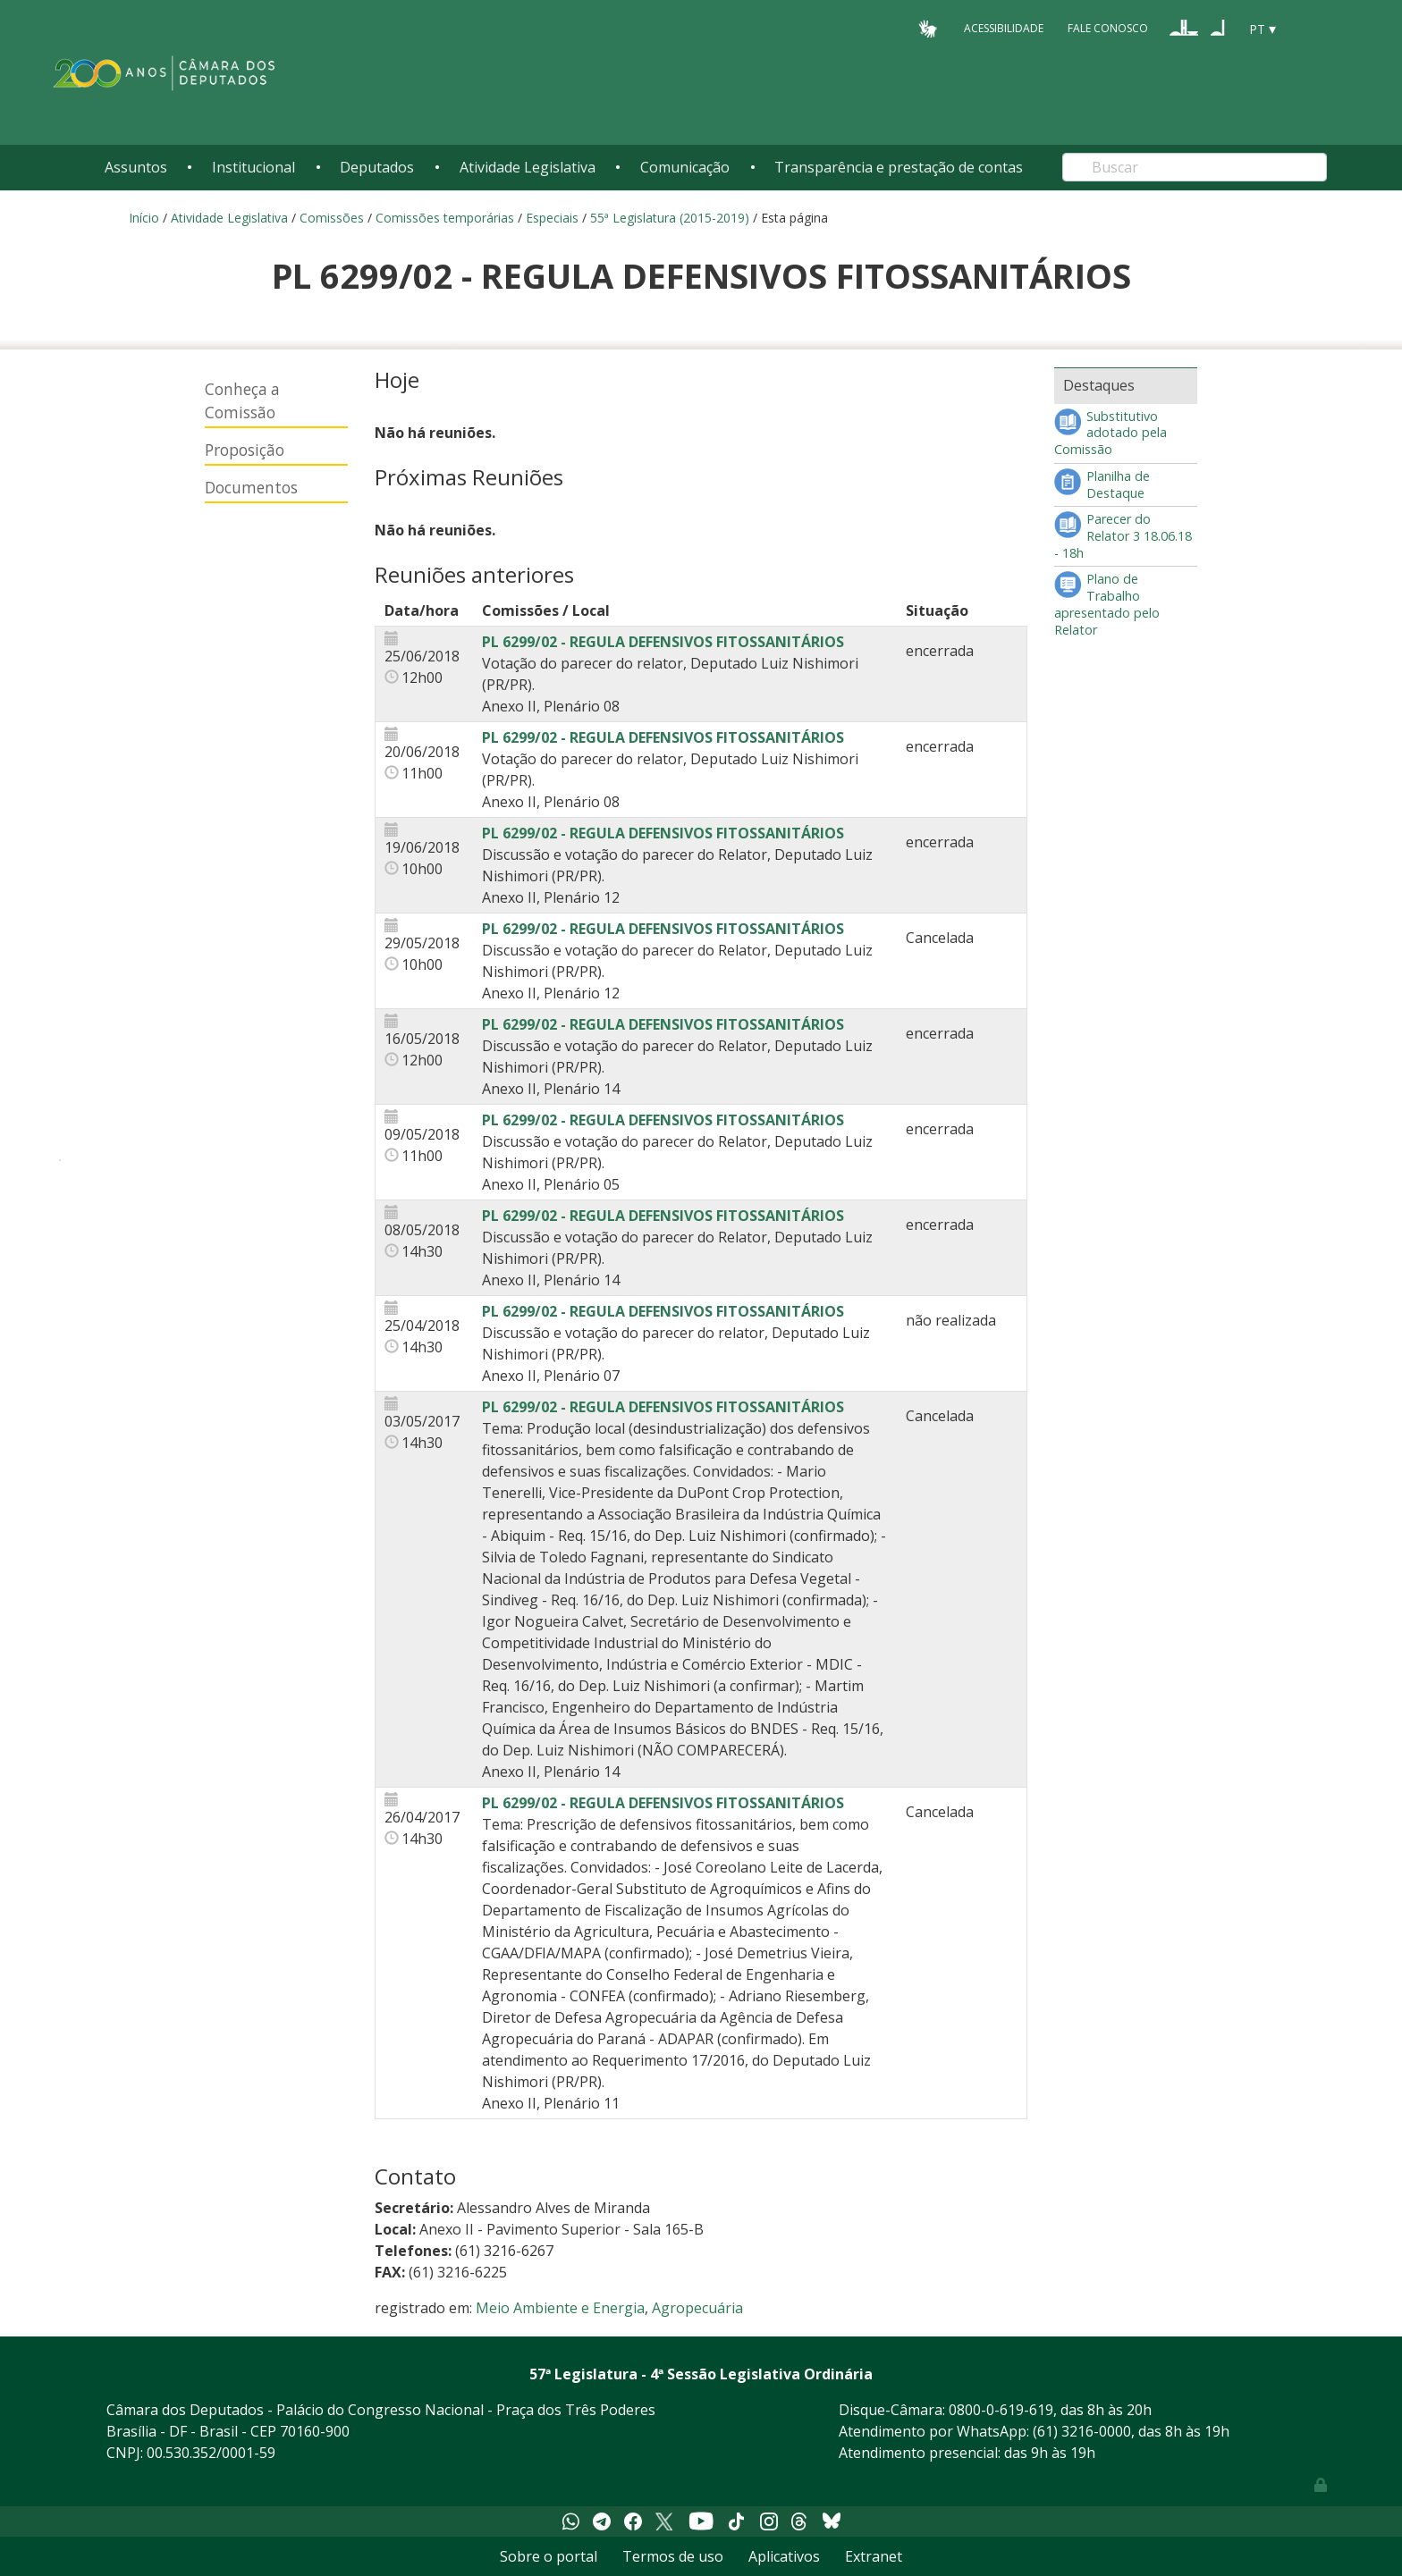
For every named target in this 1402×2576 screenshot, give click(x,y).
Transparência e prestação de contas (898, 167)
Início (144, 217)
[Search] (1194, 167)
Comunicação (685, 167)
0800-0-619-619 (1001, 2410)
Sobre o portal (548, 2556)
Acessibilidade (1003, 28)
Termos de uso (672, 2556)
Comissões (332, 217)
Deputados (377, 167)
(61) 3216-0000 (1082, 2431)
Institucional (253, 167)
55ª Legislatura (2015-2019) (669, 217)
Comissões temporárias (445, 217)
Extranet (873, 2556)
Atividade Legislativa (527, 167)
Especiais (552, 217)
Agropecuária (697, 2308)
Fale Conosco (1108, 28)
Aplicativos (784, 2556)
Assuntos (136, 167)
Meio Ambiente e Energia (560, 2308)
